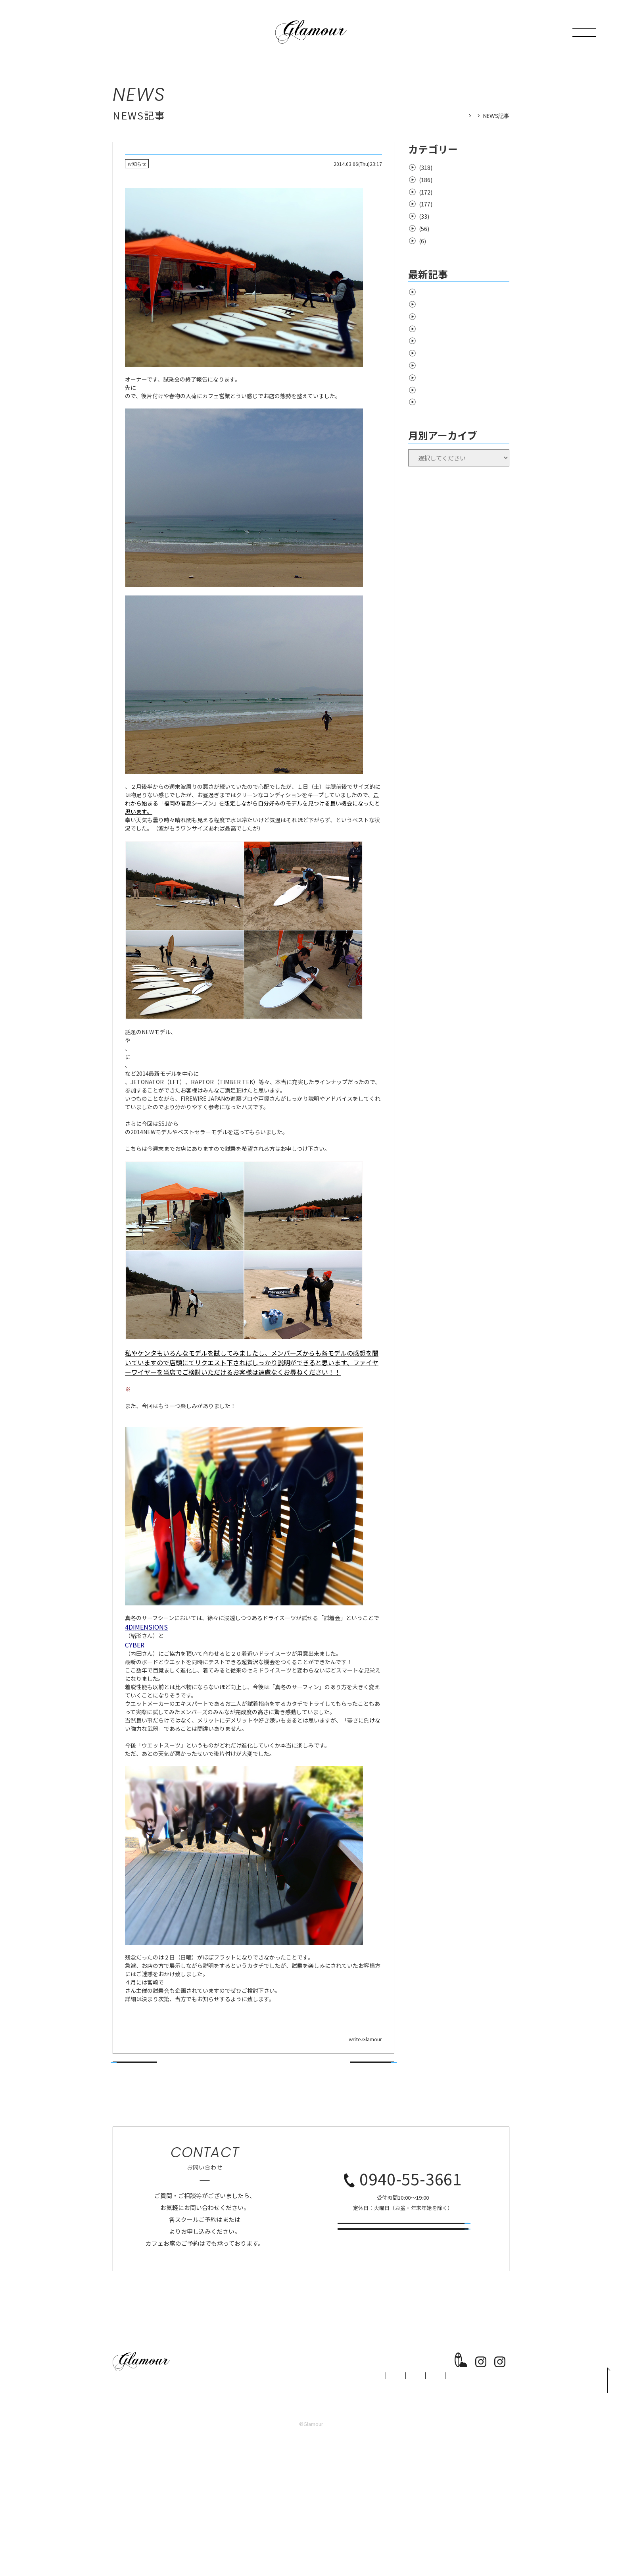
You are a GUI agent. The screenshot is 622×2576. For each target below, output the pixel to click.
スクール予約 (403, 2372)
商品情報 (429, 204)
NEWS (466, 116)
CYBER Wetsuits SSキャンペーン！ (462, 304)
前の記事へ (135, 2181)
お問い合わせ (402, 2341)
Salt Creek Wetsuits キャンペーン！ (463, 341)
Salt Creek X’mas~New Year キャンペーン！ (462, 416)
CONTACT (401, 2505)
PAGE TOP (600, 2493)
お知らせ (429, 167)
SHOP (286, 2505)
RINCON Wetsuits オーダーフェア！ (463, 317)
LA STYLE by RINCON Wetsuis (456, 292)
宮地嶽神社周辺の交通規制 (451, 375)
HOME (443, 116)
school (427, 241)
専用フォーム (169, 2362)
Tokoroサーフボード (151, 1220)
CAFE (321, 2505)
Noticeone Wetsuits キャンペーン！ (463, 329)
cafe (423, 229)
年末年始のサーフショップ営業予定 (462, 387)
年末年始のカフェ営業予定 (451, 399)
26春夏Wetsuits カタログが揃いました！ (463, 358)
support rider (435, 216)
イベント (429, 192)
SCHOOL (245, 2505)
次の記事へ (372, 2181)
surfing (427, 180)
